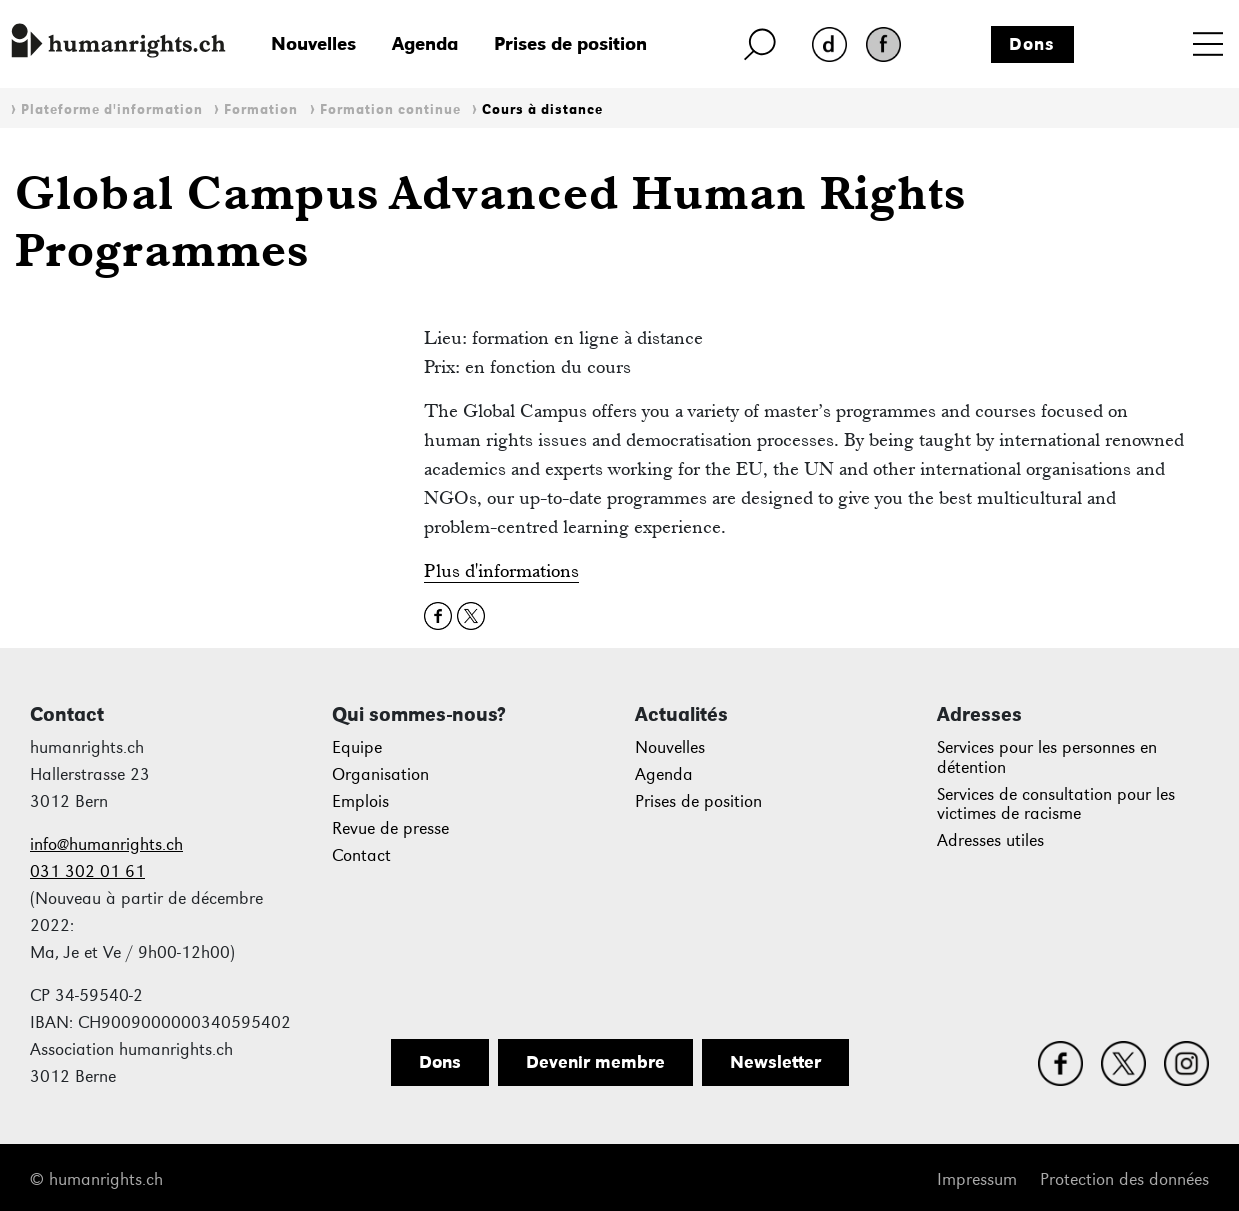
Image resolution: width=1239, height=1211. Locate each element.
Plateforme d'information (112, 109)
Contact (361, 855)
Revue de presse (390, 828)
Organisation (380, 774)
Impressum (977, 1179)
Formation (261, 109)
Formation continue (390, 109)
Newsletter (775, 1062)
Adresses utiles (990, 840)
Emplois (360, 801)
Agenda (425, 43)
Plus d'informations (501, 570)
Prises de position (570, 43)
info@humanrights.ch (106, 844)
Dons (1032, 44)
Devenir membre (595, 1062)
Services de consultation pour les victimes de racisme (1056, 804)
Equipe (357, 747)
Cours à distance (542, 109)
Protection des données (1124, 1179)
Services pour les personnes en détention (1047, 757)
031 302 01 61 (87, 871)
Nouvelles (313, 43)
